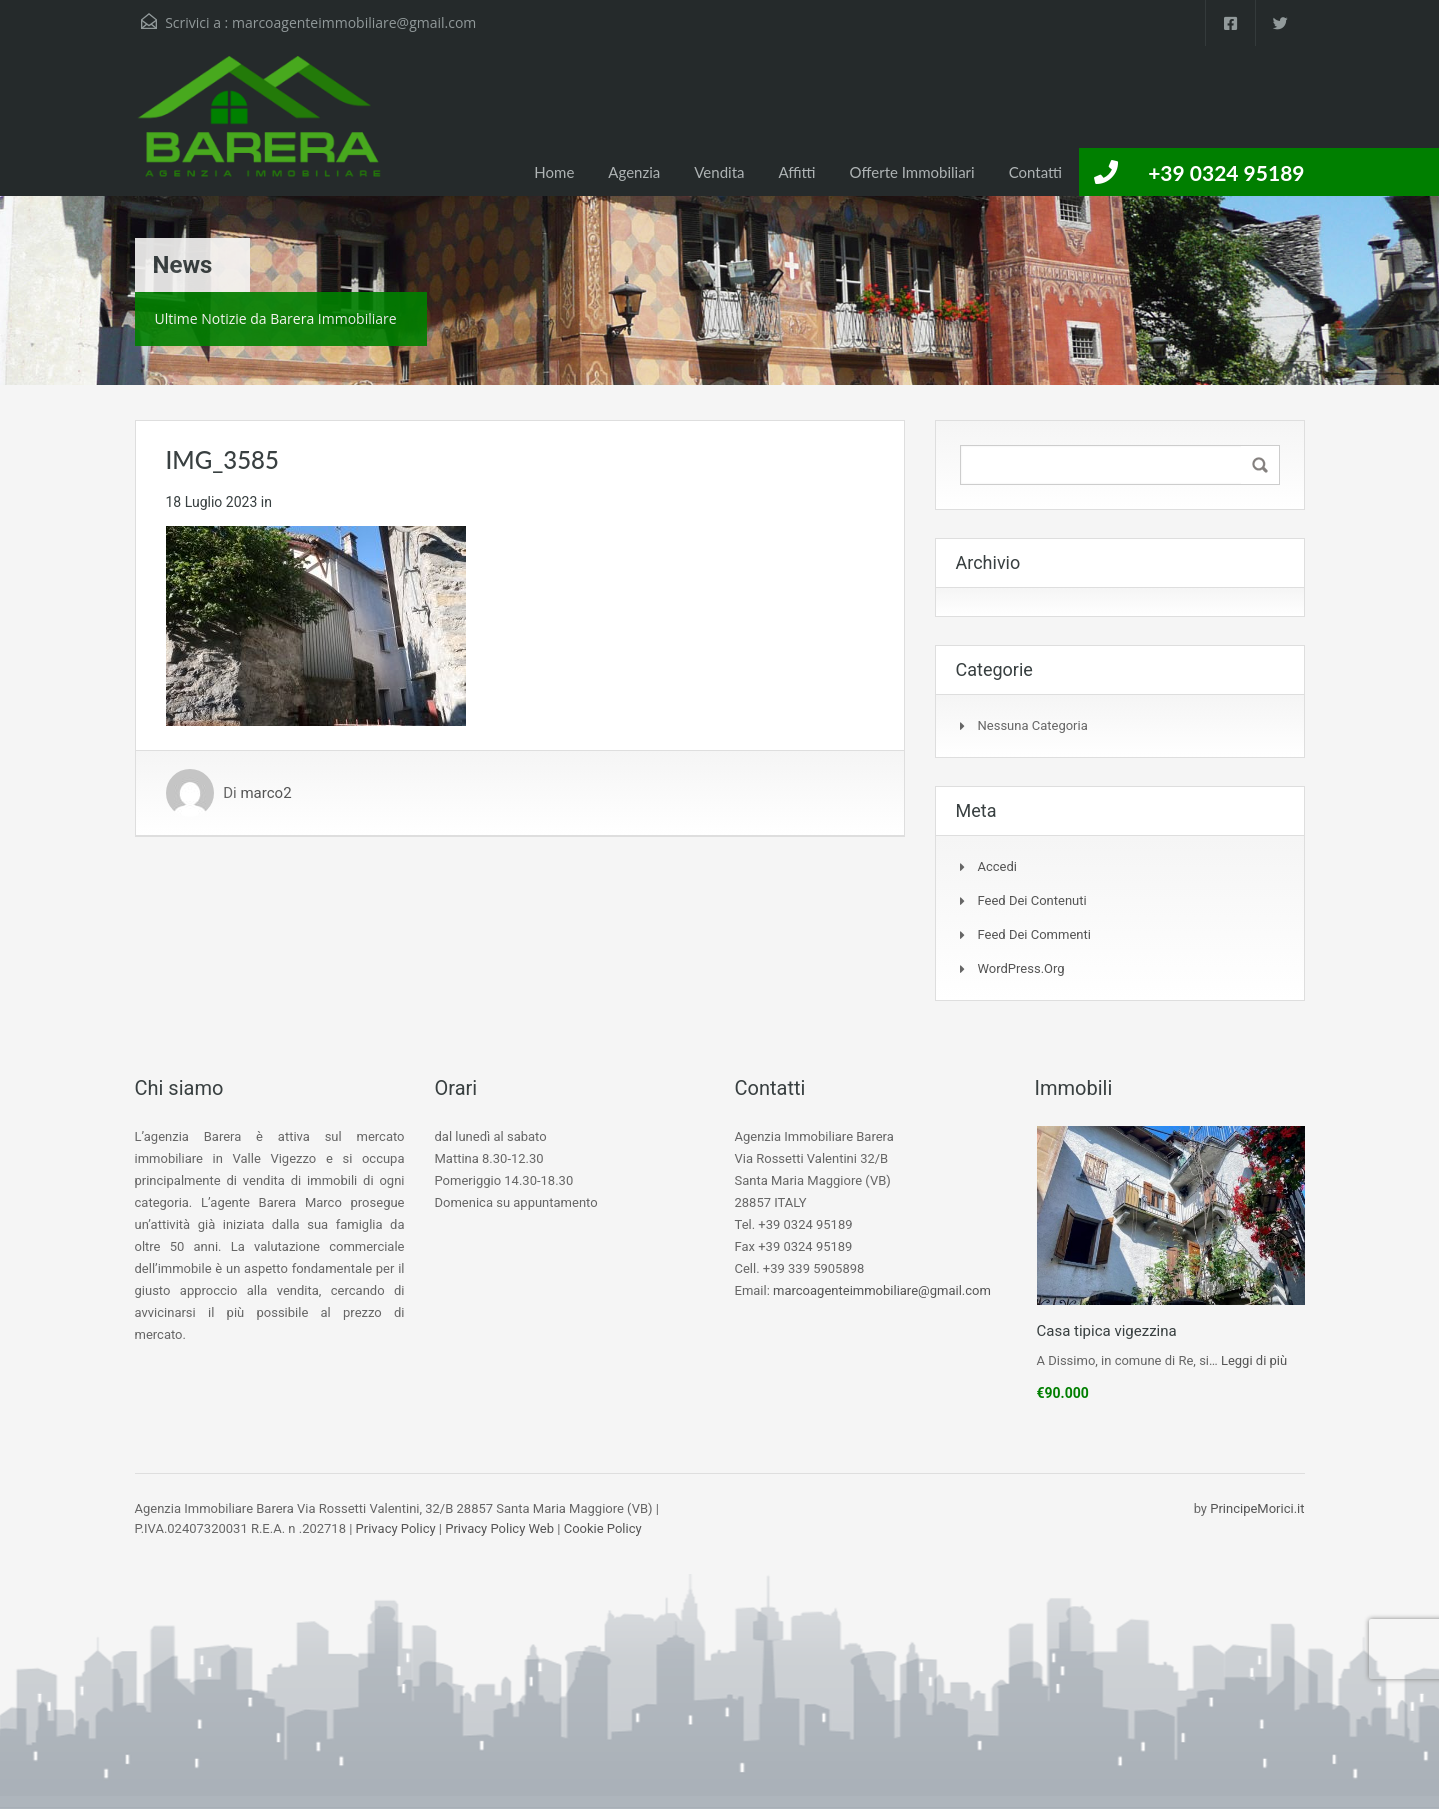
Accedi (997, 866)
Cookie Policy (603, 1528)
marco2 (265, 793)
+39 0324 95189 (1226, 172)
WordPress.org (1021, 968)
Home (554, 172)
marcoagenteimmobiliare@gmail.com (354, 22)
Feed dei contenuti (1032, 900)
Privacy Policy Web (499, 1528)
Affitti (796, 172)
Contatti (1035, 172)
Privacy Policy (396, 1528)
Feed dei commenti (1034, 934)
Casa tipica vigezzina (1107, 1331)
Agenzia (634, 172)
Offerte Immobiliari (912, 172)
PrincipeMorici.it (1257, 1508)
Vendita (719, 172)
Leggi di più (1254, 1360)
